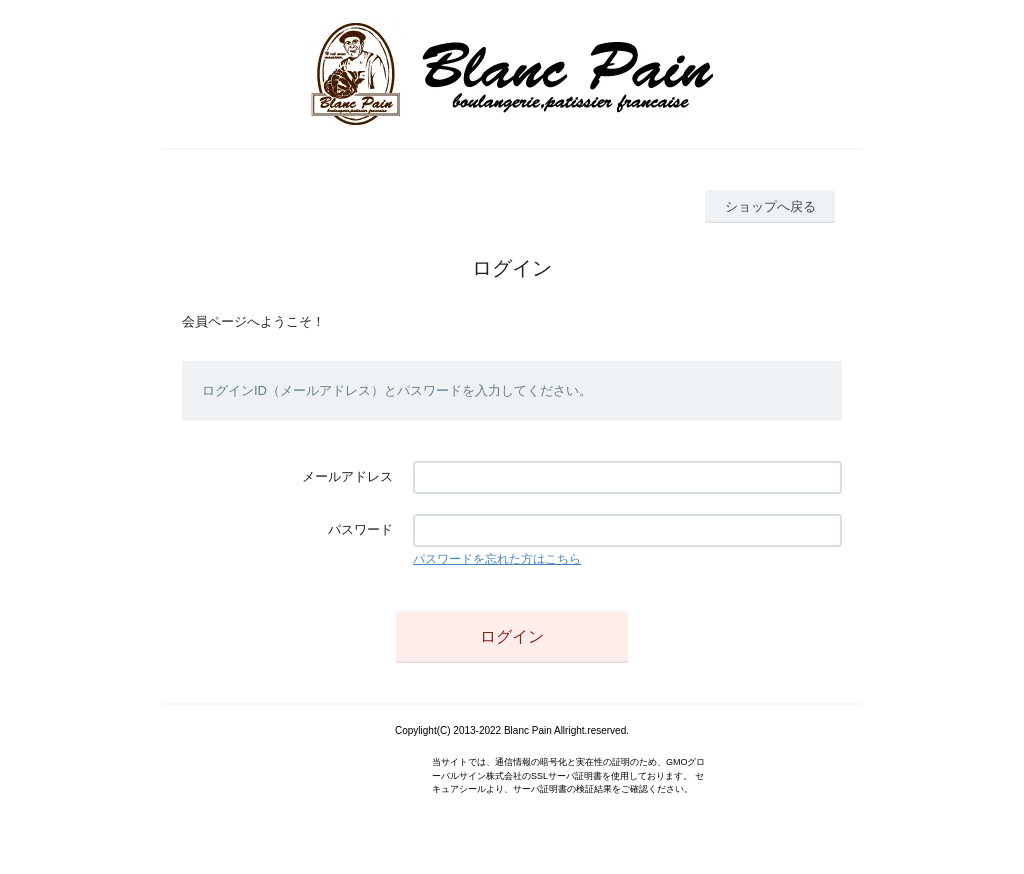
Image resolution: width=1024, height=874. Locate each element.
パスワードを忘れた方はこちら (497, 559)
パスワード (360, 529)
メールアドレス (347, 476)
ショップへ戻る (770, 206)
